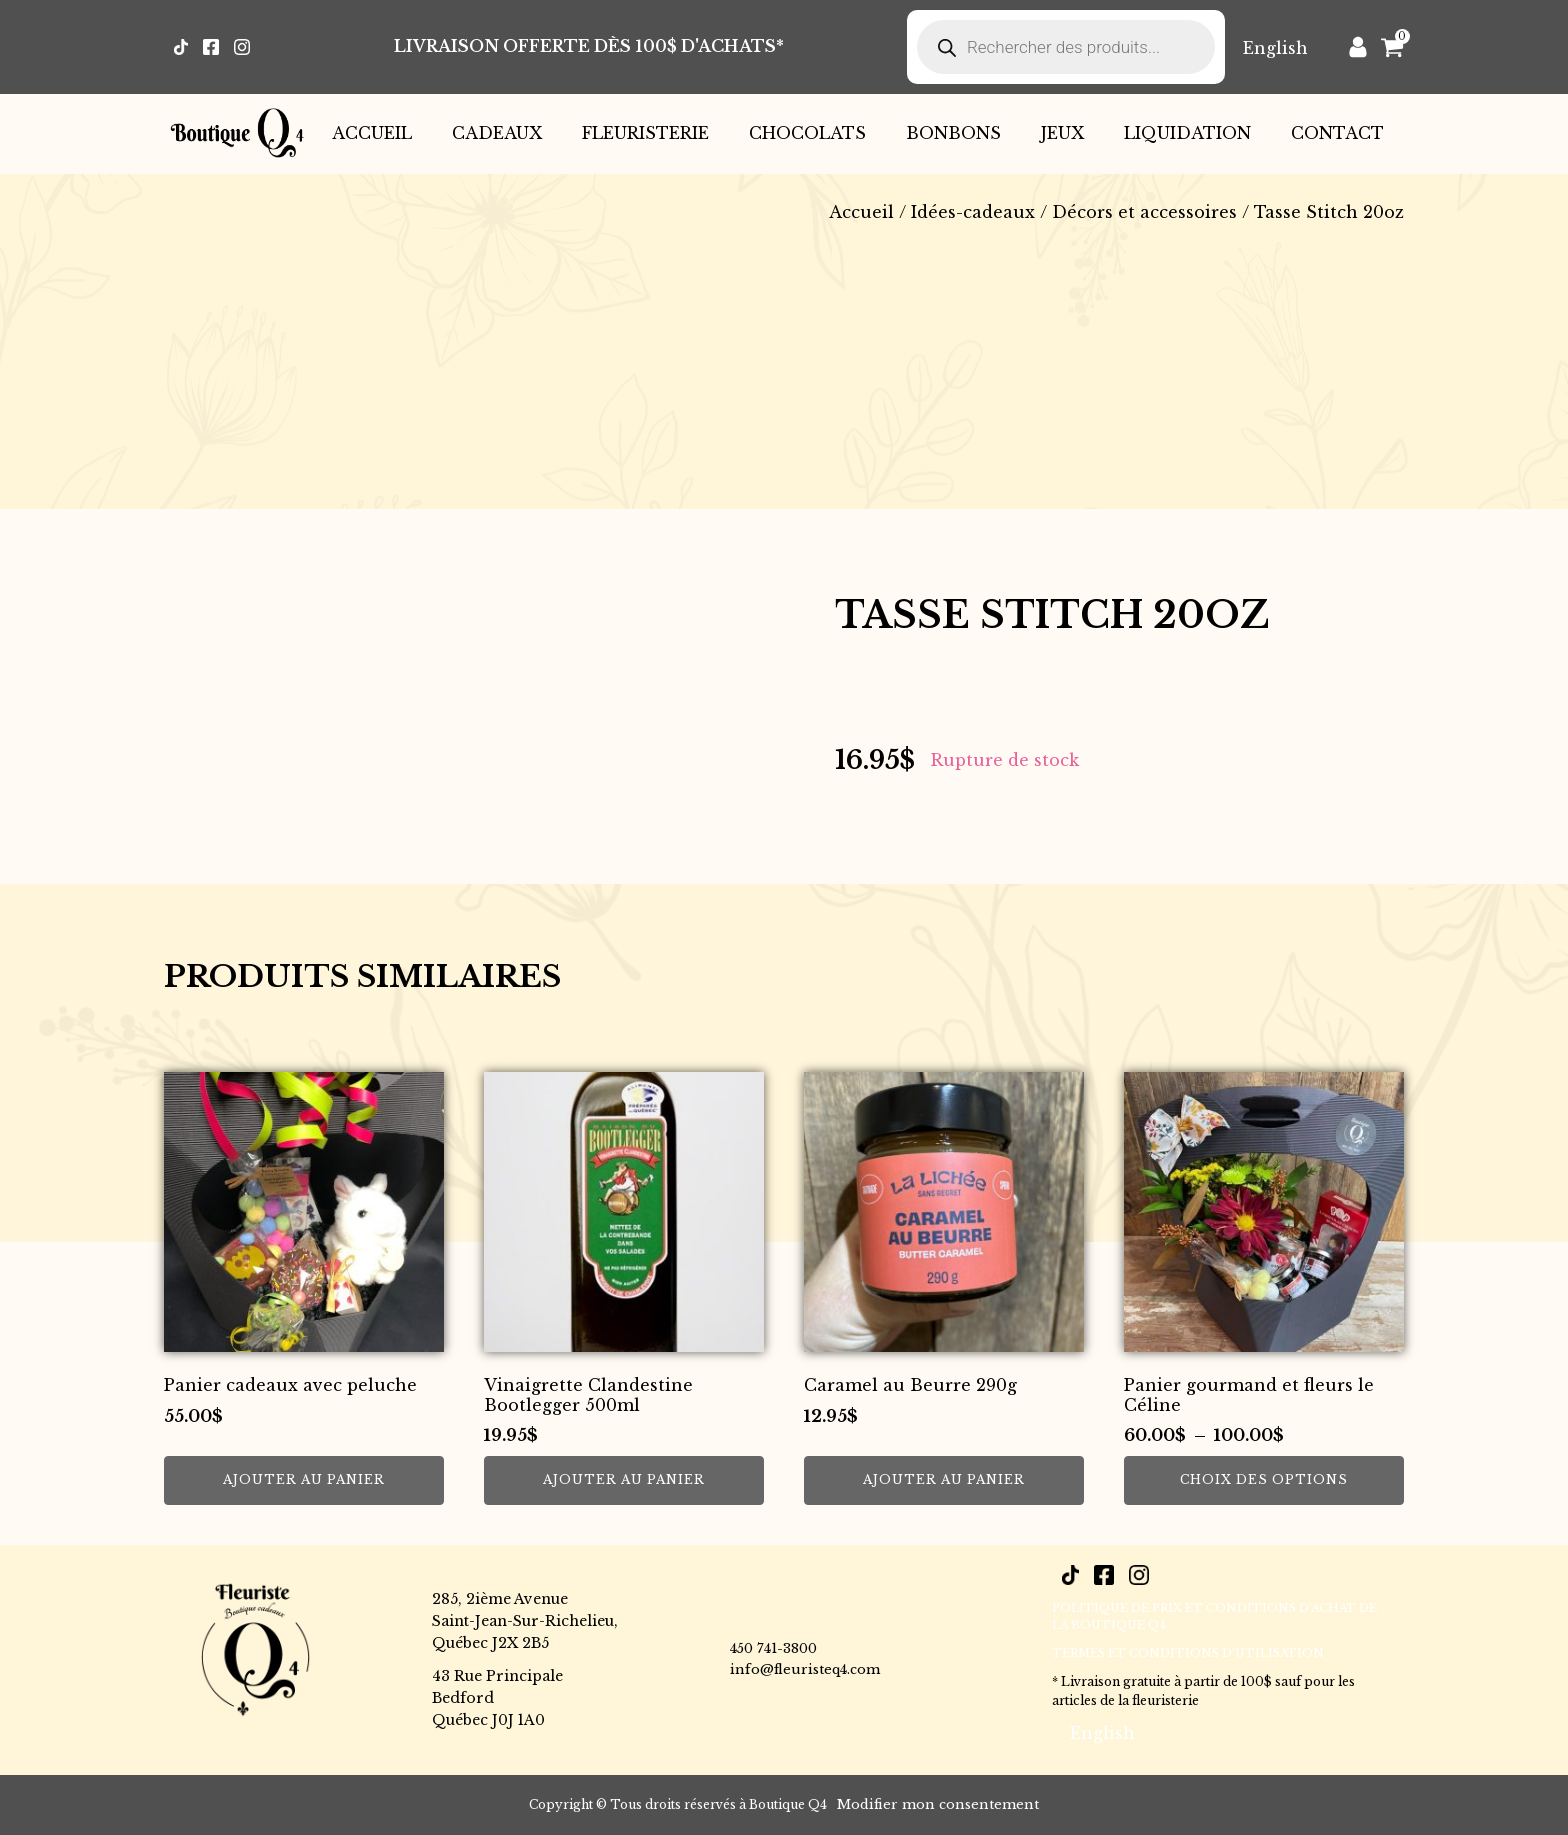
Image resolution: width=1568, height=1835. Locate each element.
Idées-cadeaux (973, 212)
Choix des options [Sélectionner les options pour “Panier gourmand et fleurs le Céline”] (1264, 1479)
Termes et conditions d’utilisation (1188, 1653)
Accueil (372, 133)
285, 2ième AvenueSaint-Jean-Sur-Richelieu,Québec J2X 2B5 (525, 1621)
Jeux (1062, 133)
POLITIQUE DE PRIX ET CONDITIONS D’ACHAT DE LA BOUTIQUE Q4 (1214, 1617)
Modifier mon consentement (938, 1804)
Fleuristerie (645, 133)
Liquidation (1187, 133)
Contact (1337, 133)
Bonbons (953, 133)
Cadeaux (497, 133)
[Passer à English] (1275, 47)
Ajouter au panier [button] (304, 1479)
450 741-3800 (773, 1648)
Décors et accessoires (1144, 212)
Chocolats (807, 133)
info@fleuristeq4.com (805, 1669)
